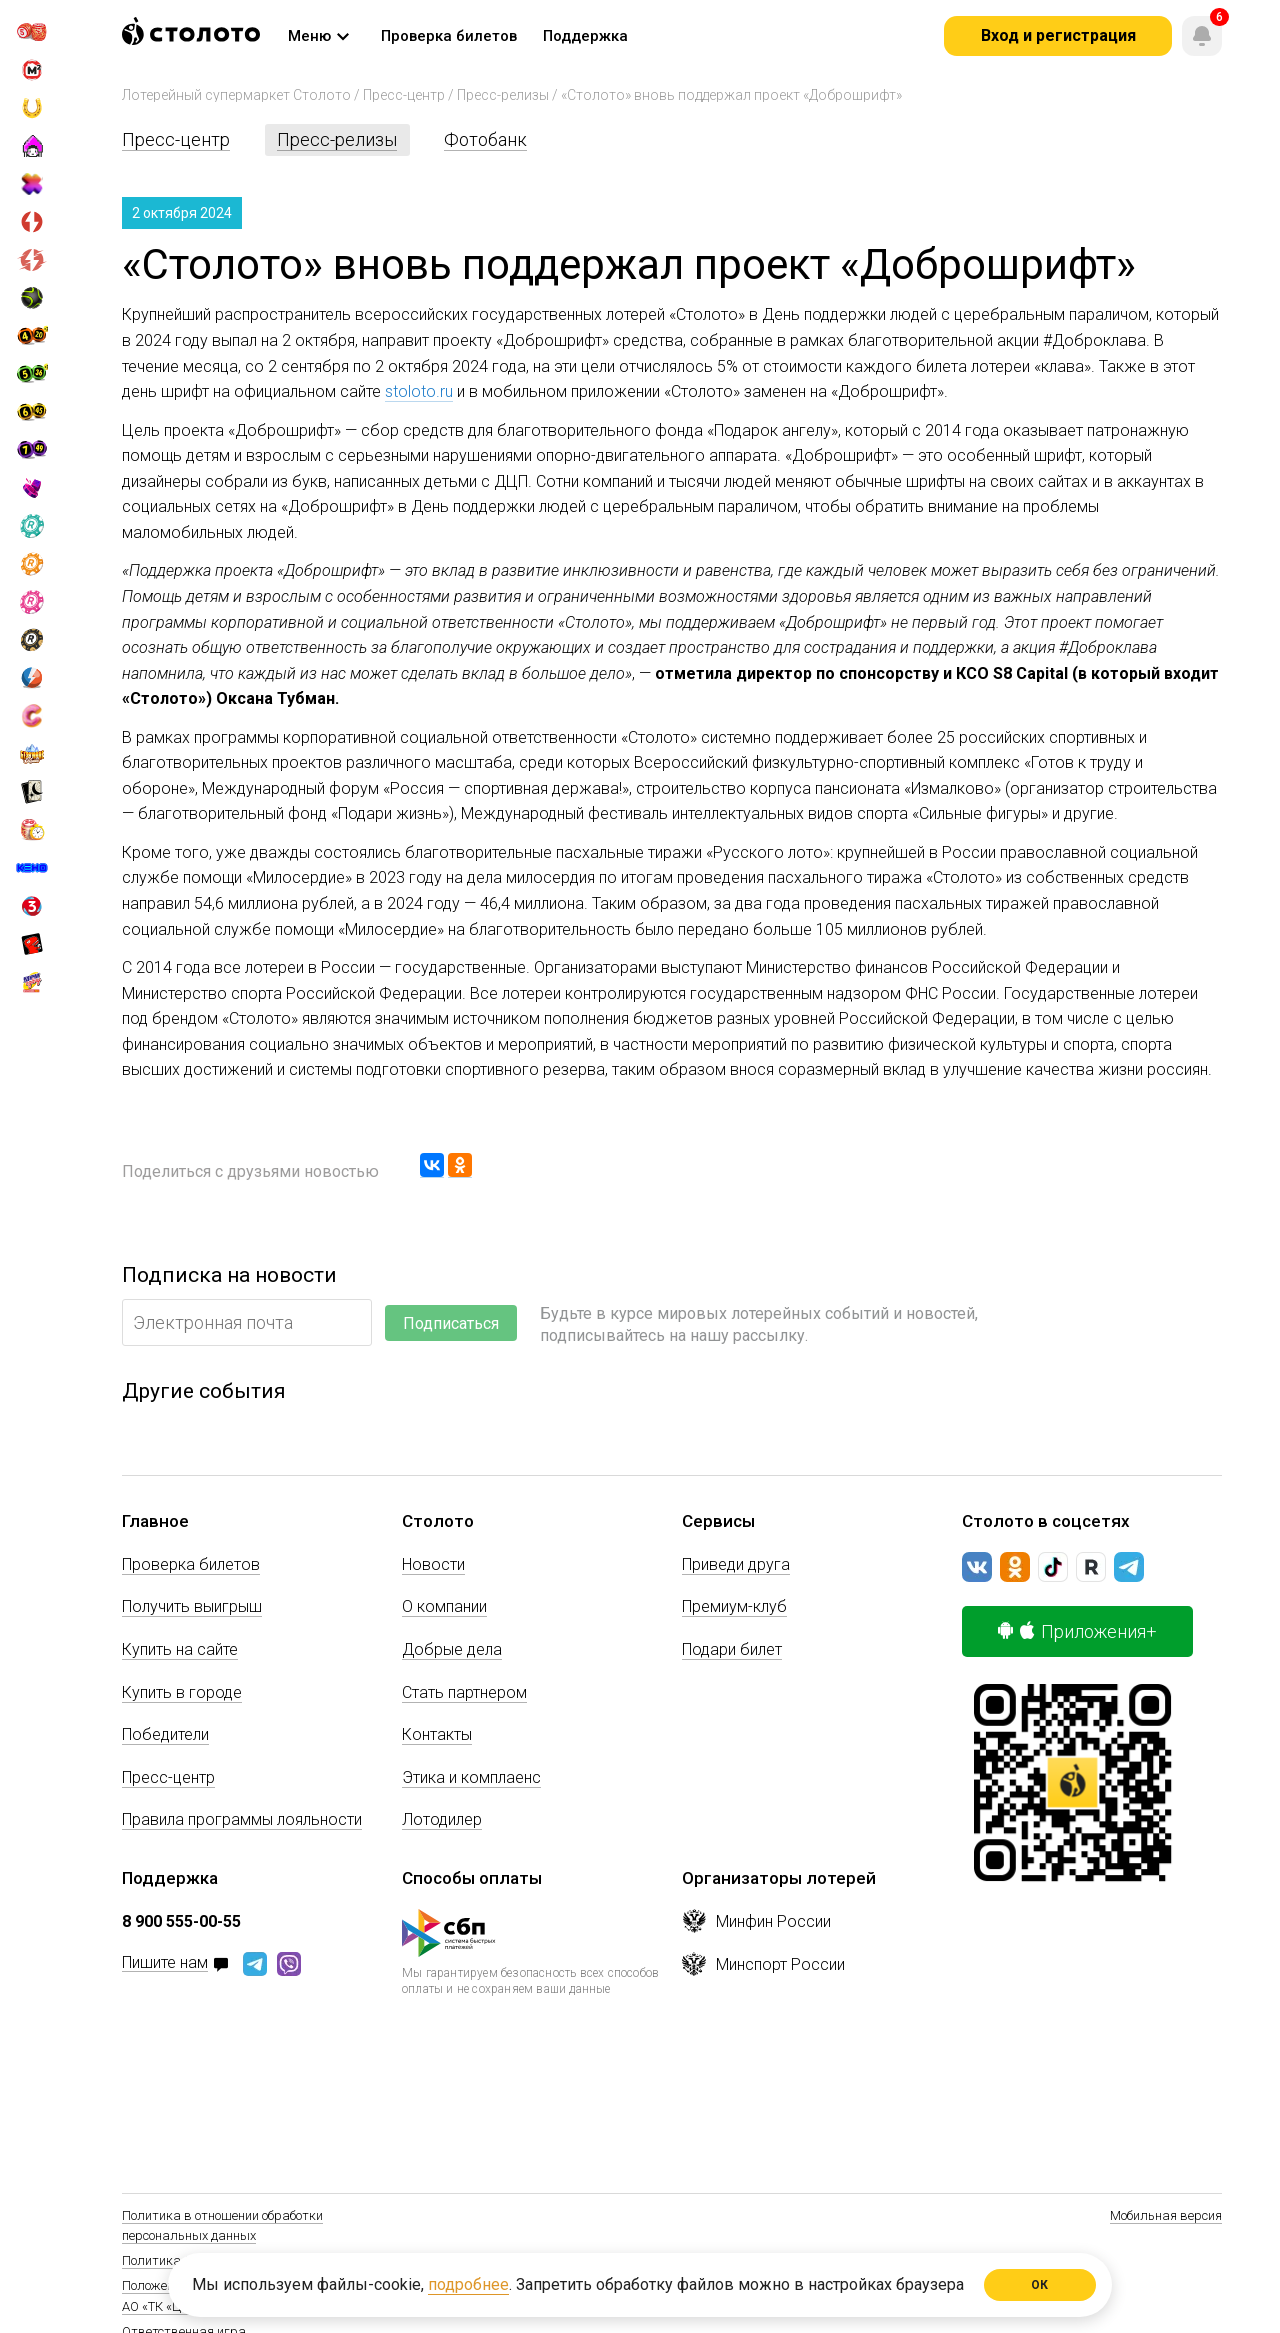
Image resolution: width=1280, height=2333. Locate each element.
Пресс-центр (404, 95)
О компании (444, 1606)
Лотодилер (442, 1819)
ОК (1040, 2285)
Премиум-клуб (734, 1606)
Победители (165, 1734)
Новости (433, 1564)
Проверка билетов (191, 1564)
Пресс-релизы (503, 95)
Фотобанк (485, 139)
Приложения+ (1077, 1631)
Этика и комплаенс (471, 1777)
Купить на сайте (180, 1649)
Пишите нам (165, 1963)
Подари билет (732, 1649)
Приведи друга (736, 1564)
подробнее (468, 2284)
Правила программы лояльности (242, 1819)
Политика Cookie (171, 2260)
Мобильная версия (1166, 2215)
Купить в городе (182, 1692)
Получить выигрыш (192, 1606)
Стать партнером (464, 1692)
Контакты (437, 1734)
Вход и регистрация (1058, 35)
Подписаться (451, 1323)
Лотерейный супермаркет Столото (236, 95)
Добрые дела (452, 1649)
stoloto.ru (419, 391)
